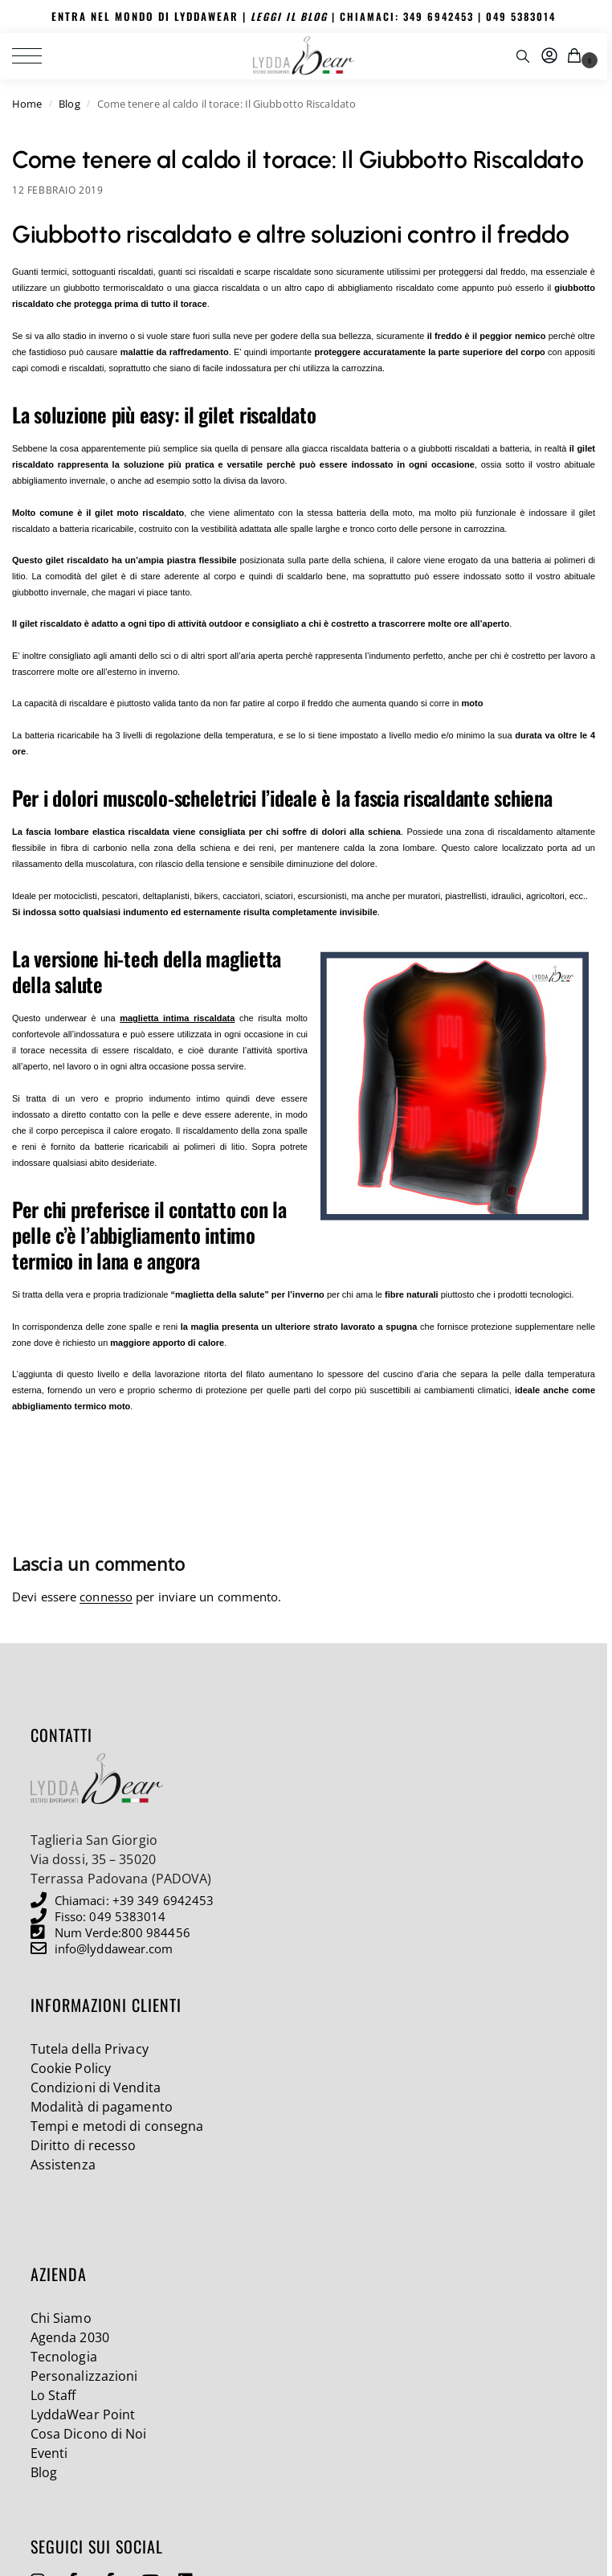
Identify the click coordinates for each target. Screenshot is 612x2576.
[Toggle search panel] (523, 55)
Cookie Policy (71, 2067)
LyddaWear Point (83, 2414)
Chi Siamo (61, 2317)
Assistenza (63, 2164)
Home (27, 103)
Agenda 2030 (70, 2336)
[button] (577, 55)
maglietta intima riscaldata (177, 1017)
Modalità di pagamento (102, 2106)
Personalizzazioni (84, 2375)
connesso (106, 1596)
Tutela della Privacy (90, 2048)
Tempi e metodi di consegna (117, 2125)
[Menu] (36, 55)
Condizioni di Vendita (96, 2087)
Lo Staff (53, 2394)
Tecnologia (64, 2356)
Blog (69, 103)
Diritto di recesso (84, 2144)
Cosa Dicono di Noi (89, 2433)
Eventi (49, 2452)
